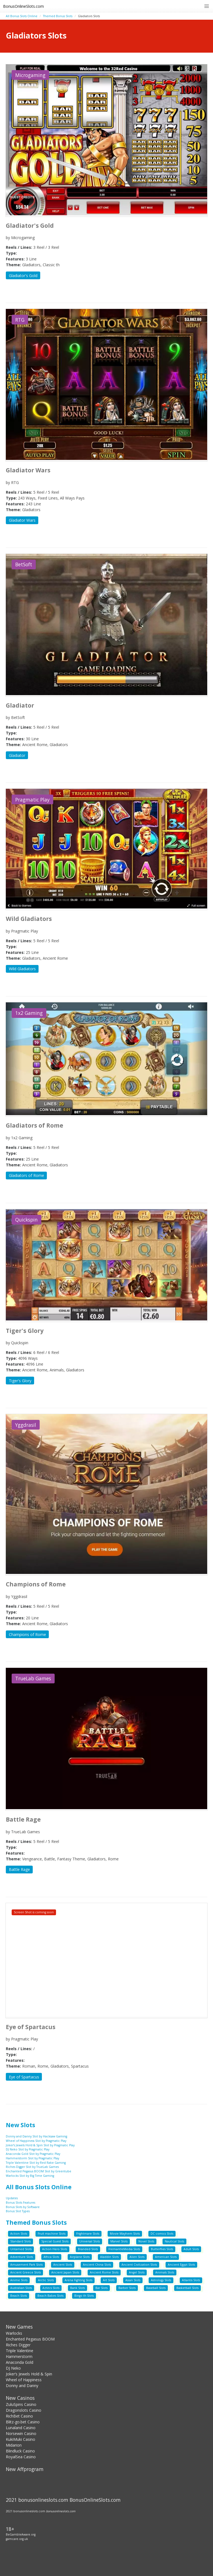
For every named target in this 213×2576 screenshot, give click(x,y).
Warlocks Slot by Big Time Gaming (30, 2176)
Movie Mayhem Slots (125, 2234)
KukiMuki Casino (20, 2439)
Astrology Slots (161, 2280)
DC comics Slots (162, 2234)
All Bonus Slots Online (21, 16)
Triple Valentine (19, 2350)
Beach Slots (18, 2296)
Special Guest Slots (55, 2241)
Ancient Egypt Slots (181, 2265)
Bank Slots (77, 2288)
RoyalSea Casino (21, 2456)
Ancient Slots (62, 2265)
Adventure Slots (21, 2257)
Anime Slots (18, 2280)
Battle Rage (19, 1869)
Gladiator (17, 755)
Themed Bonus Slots (57, 16)
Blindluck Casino (20, 2451)
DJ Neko (13, 2368)
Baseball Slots (156, 2288)
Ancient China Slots (97, 2265)
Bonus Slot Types (18, 2211)
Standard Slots (20, 2241)
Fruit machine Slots (51, 2234)
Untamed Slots (21, 2249)
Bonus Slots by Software (23, 2207)
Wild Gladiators (22, 968)
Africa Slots (51, 2257)
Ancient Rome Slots (104, 2272)
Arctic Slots (46, 2280)
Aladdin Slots (109, 2257)
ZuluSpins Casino (21, 2404)
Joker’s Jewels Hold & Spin (29, 2374)
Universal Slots (89, 2241)
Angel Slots (136, 2272)
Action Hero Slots (54, 2249)
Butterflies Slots (162, 2249)
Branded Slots (88, 2249)
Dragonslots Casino (23, 2410)
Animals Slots (164, 2272)
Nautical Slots (174, 2241)
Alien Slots (137, 2257)
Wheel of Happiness (24, 2379)
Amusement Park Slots (26, 2265)
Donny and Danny (22, 2385)
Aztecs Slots (50, 2288)
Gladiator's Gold (23, 275)
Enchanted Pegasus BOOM (30, 2339)
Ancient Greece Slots (25, 2272)
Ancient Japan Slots (65, 2272)
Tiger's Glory (20, 1380)
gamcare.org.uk (17, 2539)
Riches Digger (18, 2344)
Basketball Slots (187, 2288)
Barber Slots (127, 2288)
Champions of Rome (27, 1634)
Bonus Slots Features (20, 2202)
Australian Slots (21, 2288)
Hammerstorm (19, 2356)
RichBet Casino (19, 2416)
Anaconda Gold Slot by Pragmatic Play (33, 2154)
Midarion (14, 2445)
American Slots (166, 2257)
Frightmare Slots (87, 2234)
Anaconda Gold (19, 2362)
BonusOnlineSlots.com (23, 6)
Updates (12, 2198)
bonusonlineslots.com (60, 2511)
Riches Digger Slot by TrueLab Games (32, 2167)
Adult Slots (191, 2249)
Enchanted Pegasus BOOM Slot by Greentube (38, 2171)
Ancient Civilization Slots (139, 2265)
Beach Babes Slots (50, 2296)
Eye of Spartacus (24, 2077)
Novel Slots (146, 2241)
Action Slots (18, 2234)
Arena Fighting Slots (78, 2280)
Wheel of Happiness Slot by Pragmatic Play (36, 2141)
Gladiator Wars (22, 520)
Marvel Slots (119, 2241)
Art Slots (109, 2280)
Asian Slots (132, 2280)
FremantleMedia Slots (124, 2249)
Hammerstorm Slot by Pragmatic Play (32, 2158)
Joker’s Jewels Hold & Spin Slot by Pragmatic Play (40, 2145)
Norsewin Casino (21, 2433)
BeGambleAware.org (21, 2534)
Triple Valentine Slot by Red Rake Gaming (36, 2163)
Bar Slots (101, 2288)
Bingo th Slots (84, 2296)
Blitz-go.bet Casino (23, 2421)
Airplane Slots (80, 2257)
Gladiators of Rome (26, 1175)
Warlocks (14, 2333)
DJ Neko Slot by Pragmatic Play (27, 2149)
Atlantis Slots (191, 2280)
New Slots (20, 2125)
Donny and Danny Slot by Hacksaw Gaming (36, 2136)
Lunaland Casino (21, 2427)
